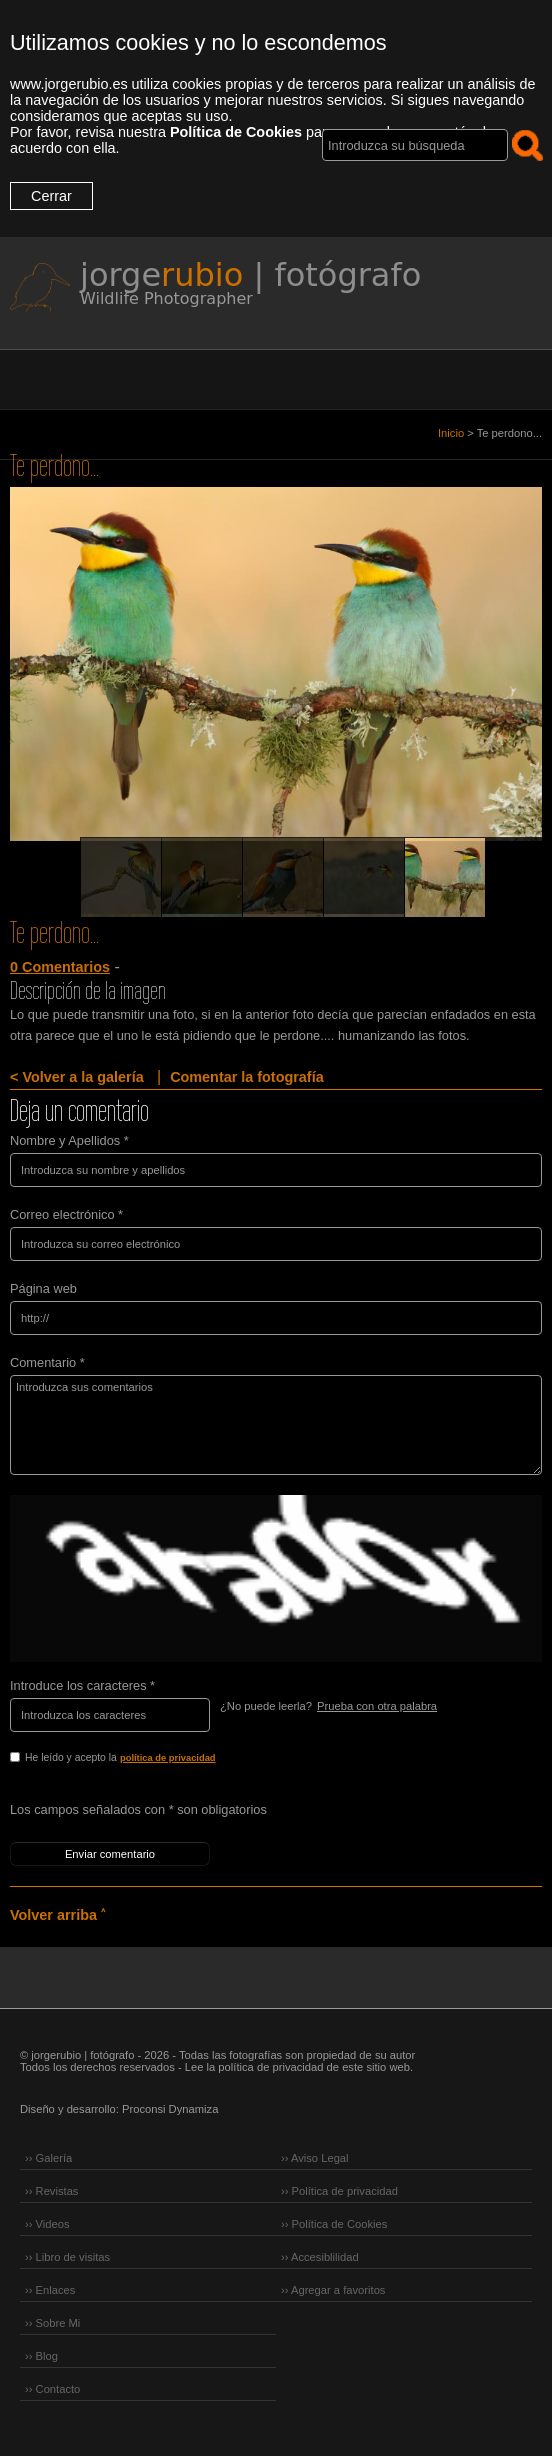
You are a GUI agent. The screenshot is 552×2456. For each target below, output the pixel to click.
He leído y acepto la (162, 1759)
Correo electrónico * (66, 1214)
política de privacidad (168, 1758)
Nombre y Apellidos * (69, 1140)
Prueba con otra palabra (377, 1706)
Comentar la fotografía (247, 1077)
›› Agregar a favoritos (333, 2290)
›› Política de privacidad (339, 2191)
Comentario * (47, 1362)
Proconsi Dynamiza (170, 2109)
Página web (43, 1288)
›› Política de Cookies (334, 2224)
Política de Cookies (236, 132)
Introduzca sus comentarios (276, 1425)
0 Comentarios (60, 967)
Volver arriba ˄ (57, 1915)
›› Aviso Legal (315, 2158)
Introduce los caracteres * (82, 1685)
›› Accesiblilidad (320, 2257)
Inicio (451, 433)
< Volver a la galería (77, 1077)
